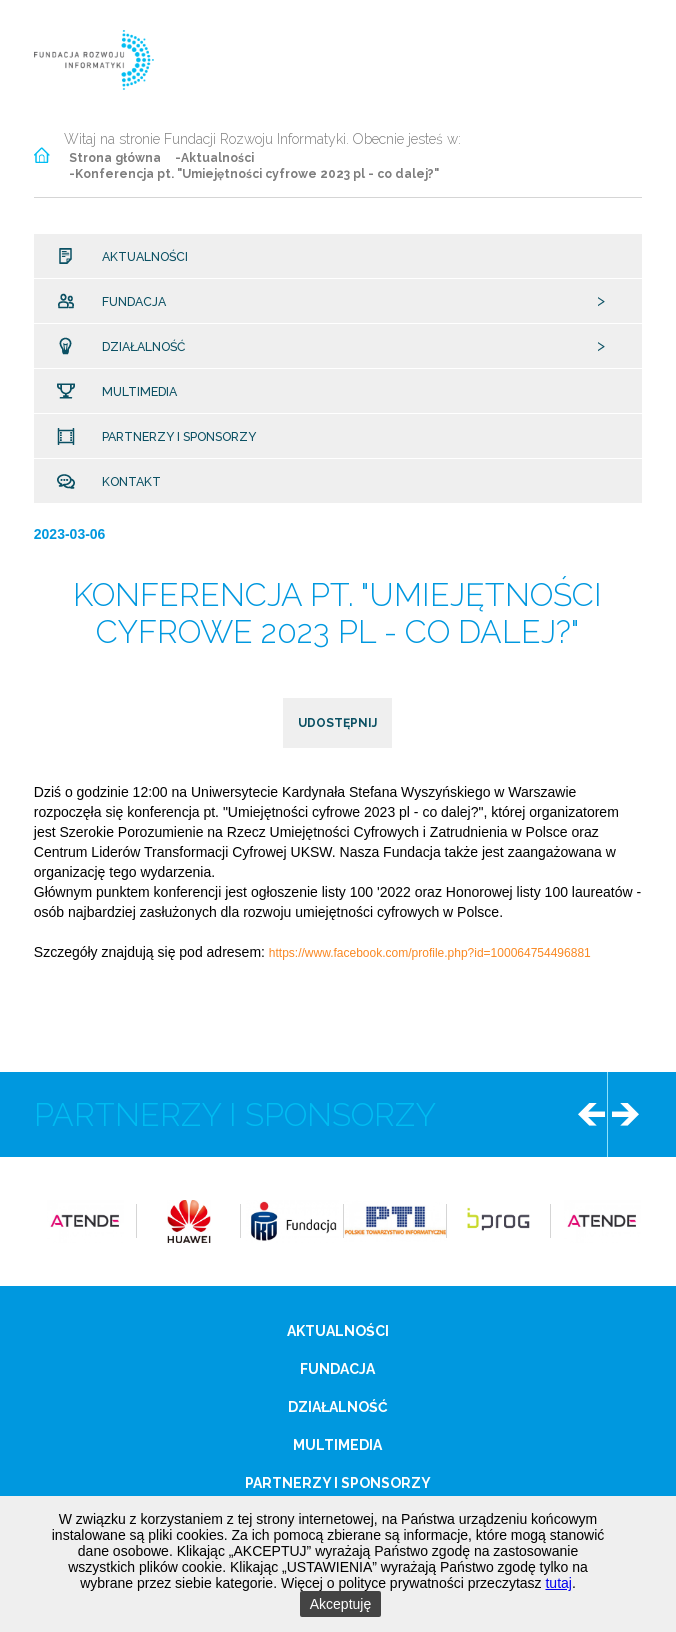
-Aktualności (214, 158)
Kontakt (124, 482)
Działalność (136, 347)
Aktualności (138, 257)
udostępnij (337, 723)
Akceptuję (340, 1604)
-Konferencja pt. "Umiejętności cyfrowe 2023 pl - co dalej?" (254, 174)
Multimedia (131, 392)
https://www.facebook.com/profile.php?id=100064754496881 (430, 953)
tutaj (558, 1583)
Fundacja (127, 302)
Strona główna (115, 158)
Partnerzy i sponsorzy (172, 437)
